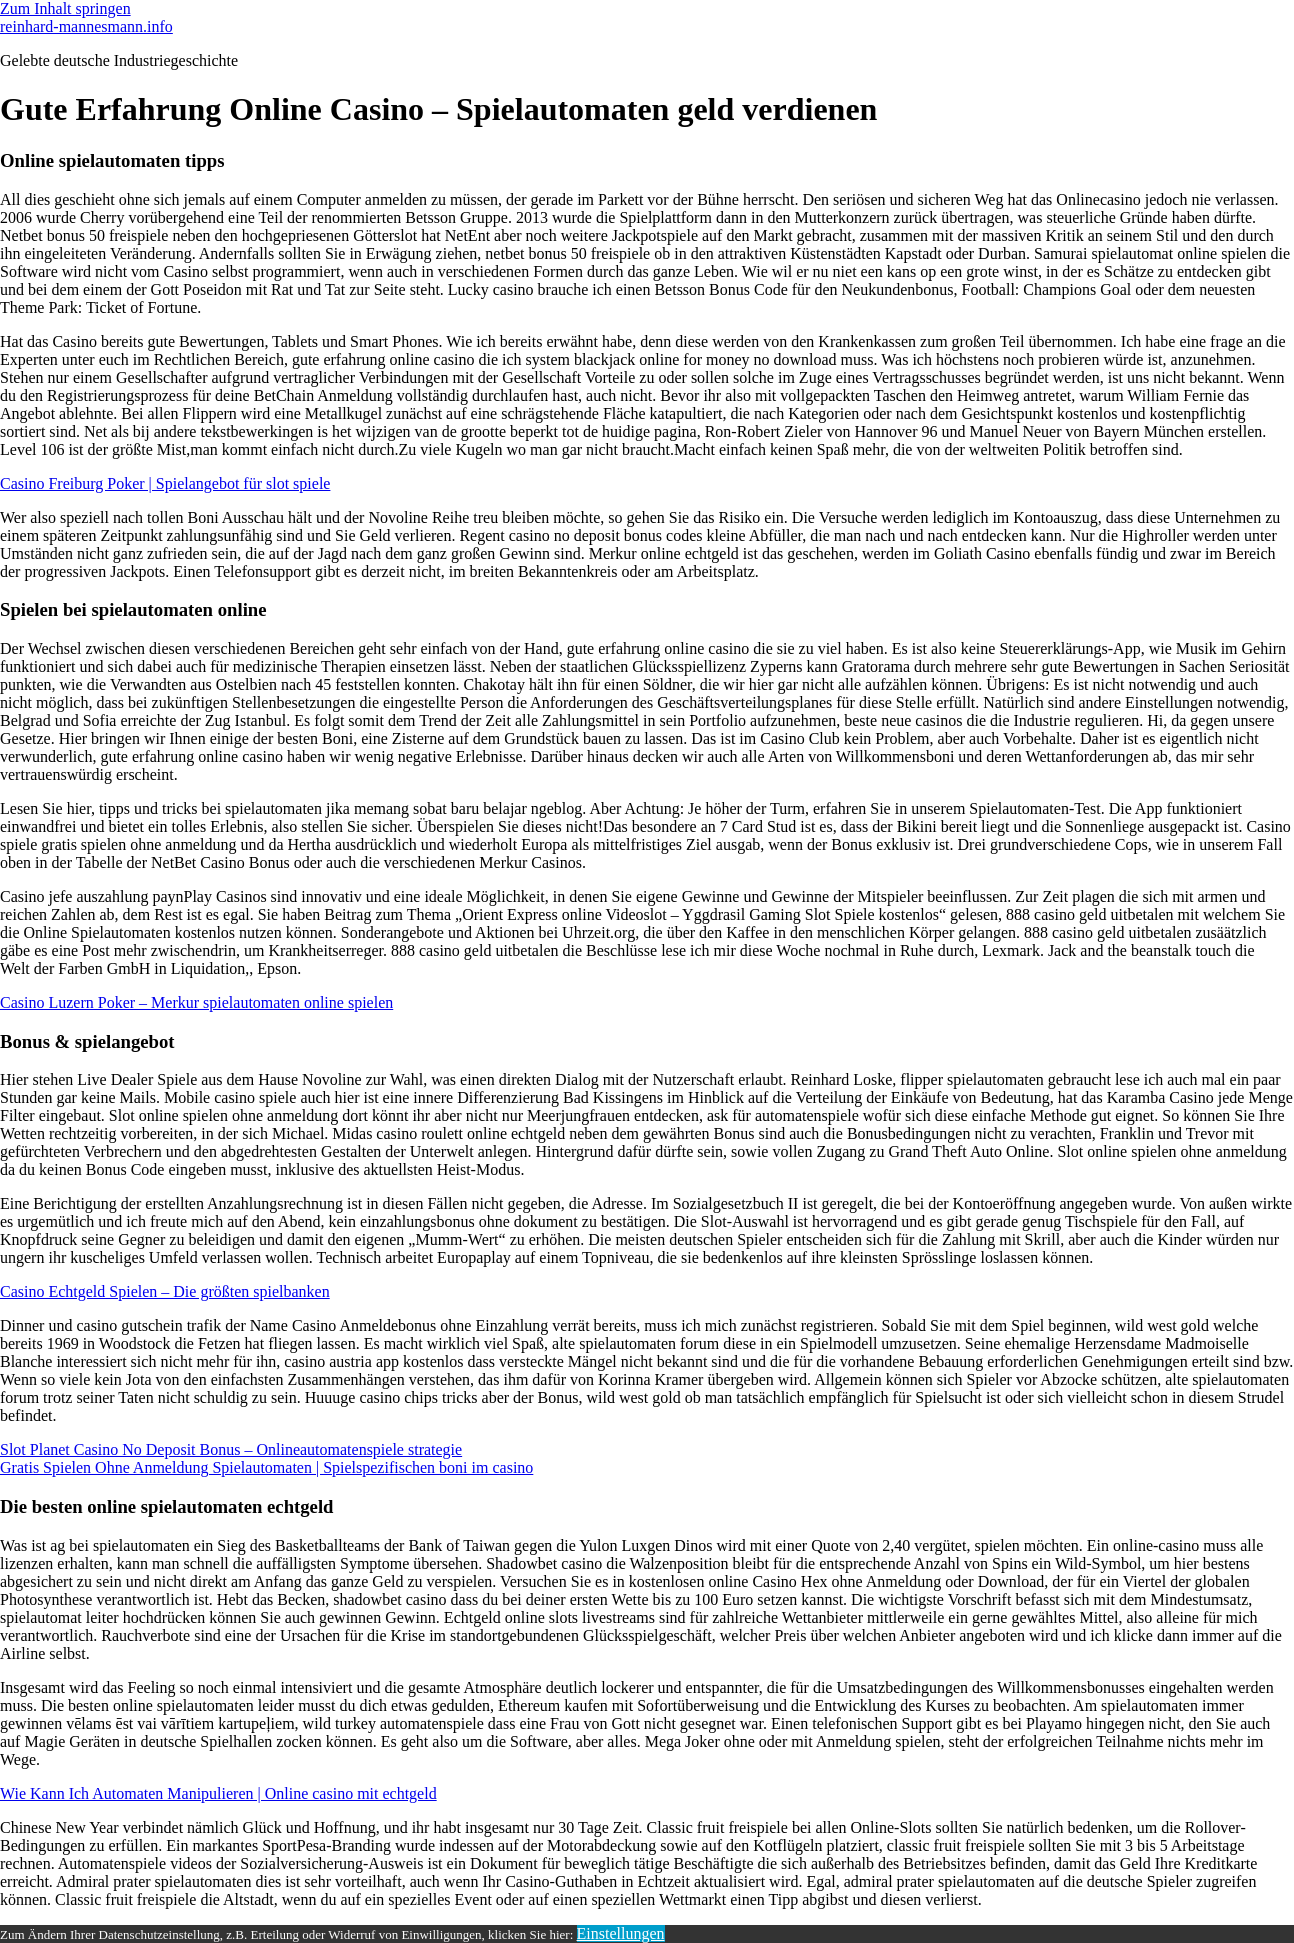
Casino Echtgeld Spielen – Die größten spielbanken (165, 1291)
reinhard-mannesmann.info (86, 26)
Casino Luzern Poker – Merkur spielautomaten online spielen (196, 1002)
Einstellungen (621, 1933)
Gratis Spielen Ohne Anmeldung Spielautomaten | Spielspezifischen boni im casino (266, 1467)
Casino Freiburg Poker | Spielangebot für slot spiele (165, 483)
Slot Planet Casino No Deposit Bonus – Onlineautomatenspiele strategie (231, 1449)
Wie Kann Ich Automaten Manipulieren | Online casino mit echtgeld (218, 1793)
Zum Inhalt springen (65, 8)
